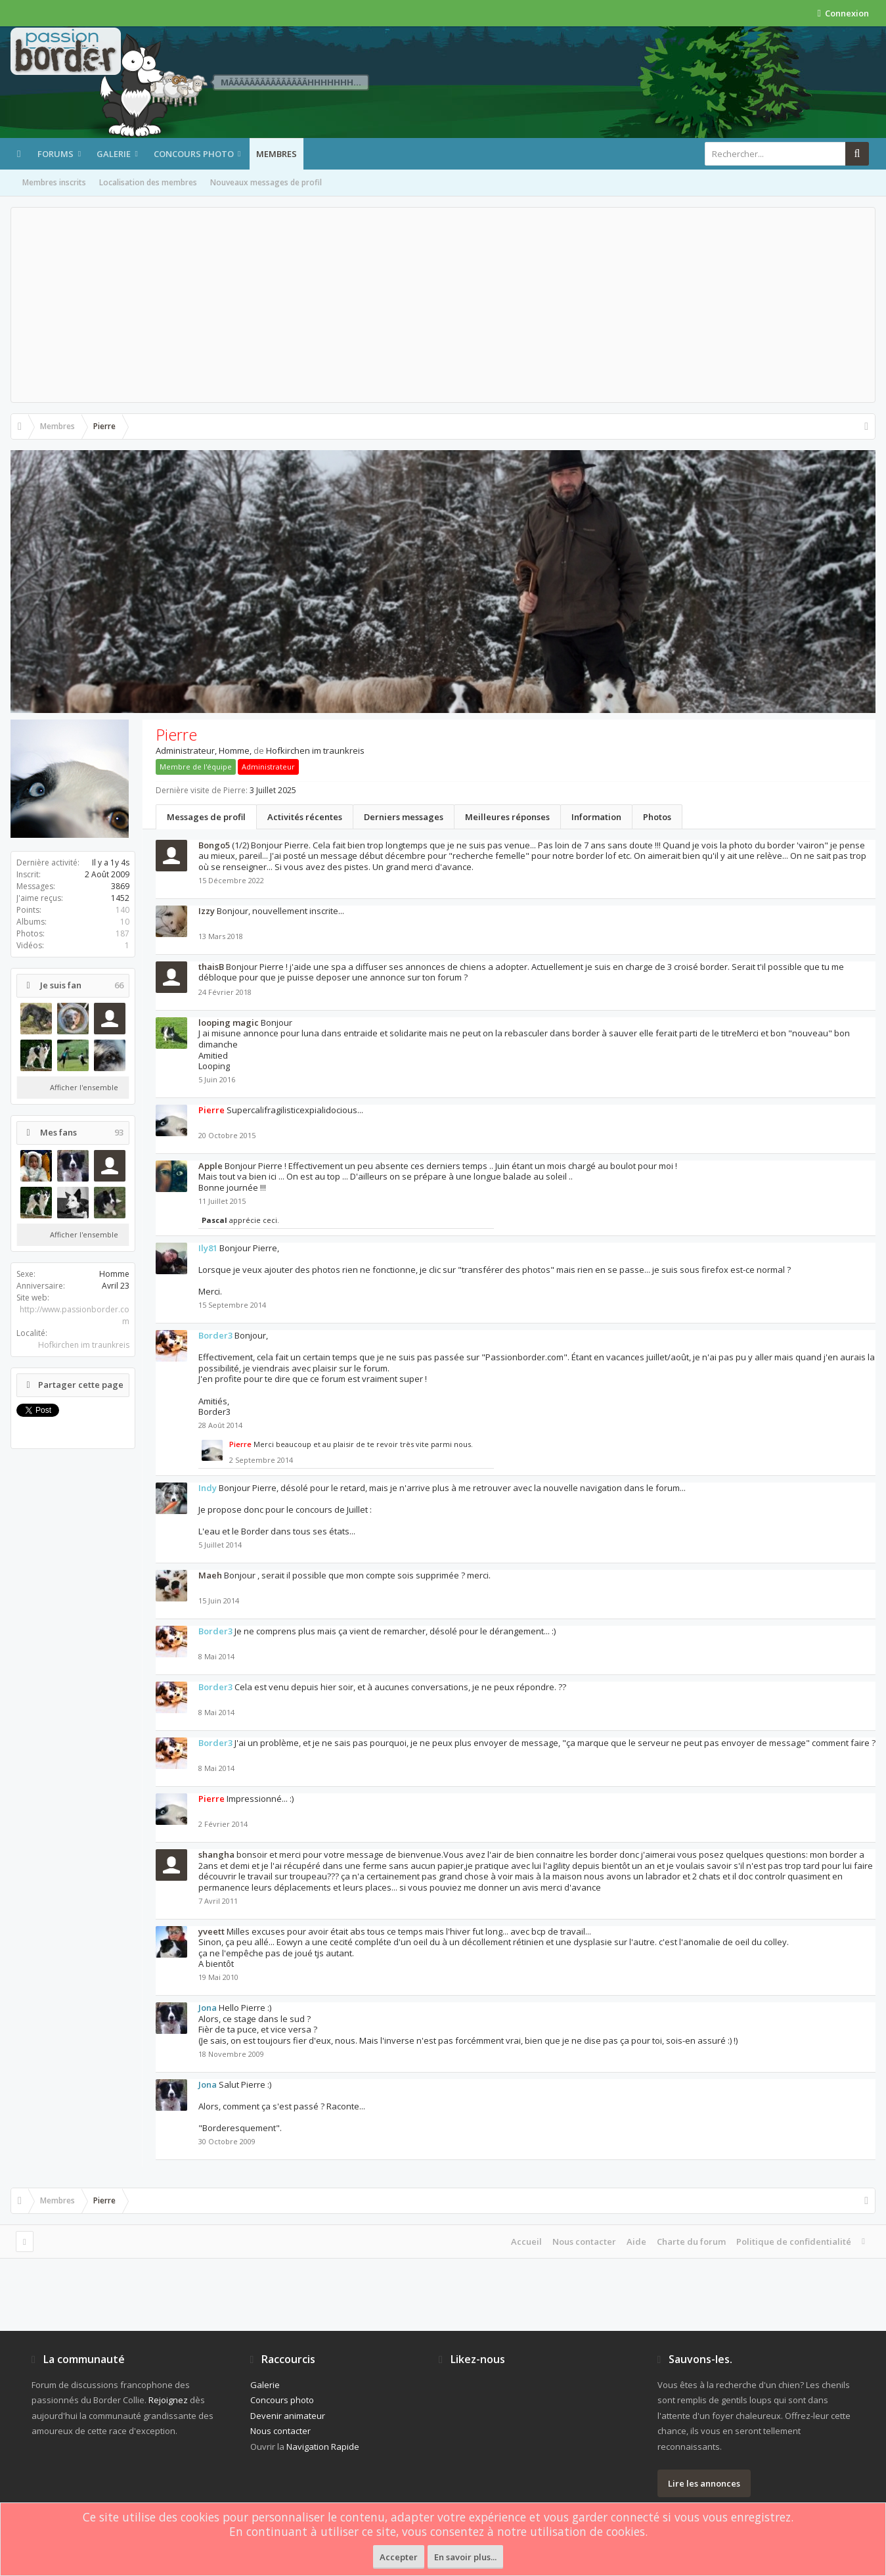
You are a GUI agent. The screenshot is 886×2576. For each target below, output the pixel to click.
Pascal (214, 1220)
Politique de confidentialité (793, 2241)
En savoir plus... (465, 2557)
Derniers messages (403, 817)
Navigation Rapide (322, 2446)
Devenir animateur (287, 2416)
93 (118, 1132)
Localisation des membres (148, 182)
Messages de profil (206, 817)
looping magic (228, 1022)
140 (122, 909)
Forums (55, 154)
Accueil (526, 2241)
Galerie (114, 154)
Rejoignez (168, 2400)
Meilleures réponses (507, 817)
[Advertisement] (443, 305)
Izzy (206, 911)
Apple (210, 1166)
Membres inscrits (54, 182)
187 (122, 933)
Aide (636, 2241)
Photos (657, 817)
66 (118, 985)
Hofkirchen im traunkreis (83, 1344)
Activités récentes (304, 817)
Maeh (210, 1575)
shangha (216, 1854)
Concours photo (194, 154)
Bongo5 (214, 845)
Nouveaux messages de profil (266, 182)
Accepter (399, 2557)
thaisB (211, 967)
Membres (276, 154)
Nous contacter (584, 2241)
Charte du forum (691, 2241)
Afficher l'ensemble (84, 1087)
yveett (211, 1931)
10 (124, 921)
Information (596, 817)
